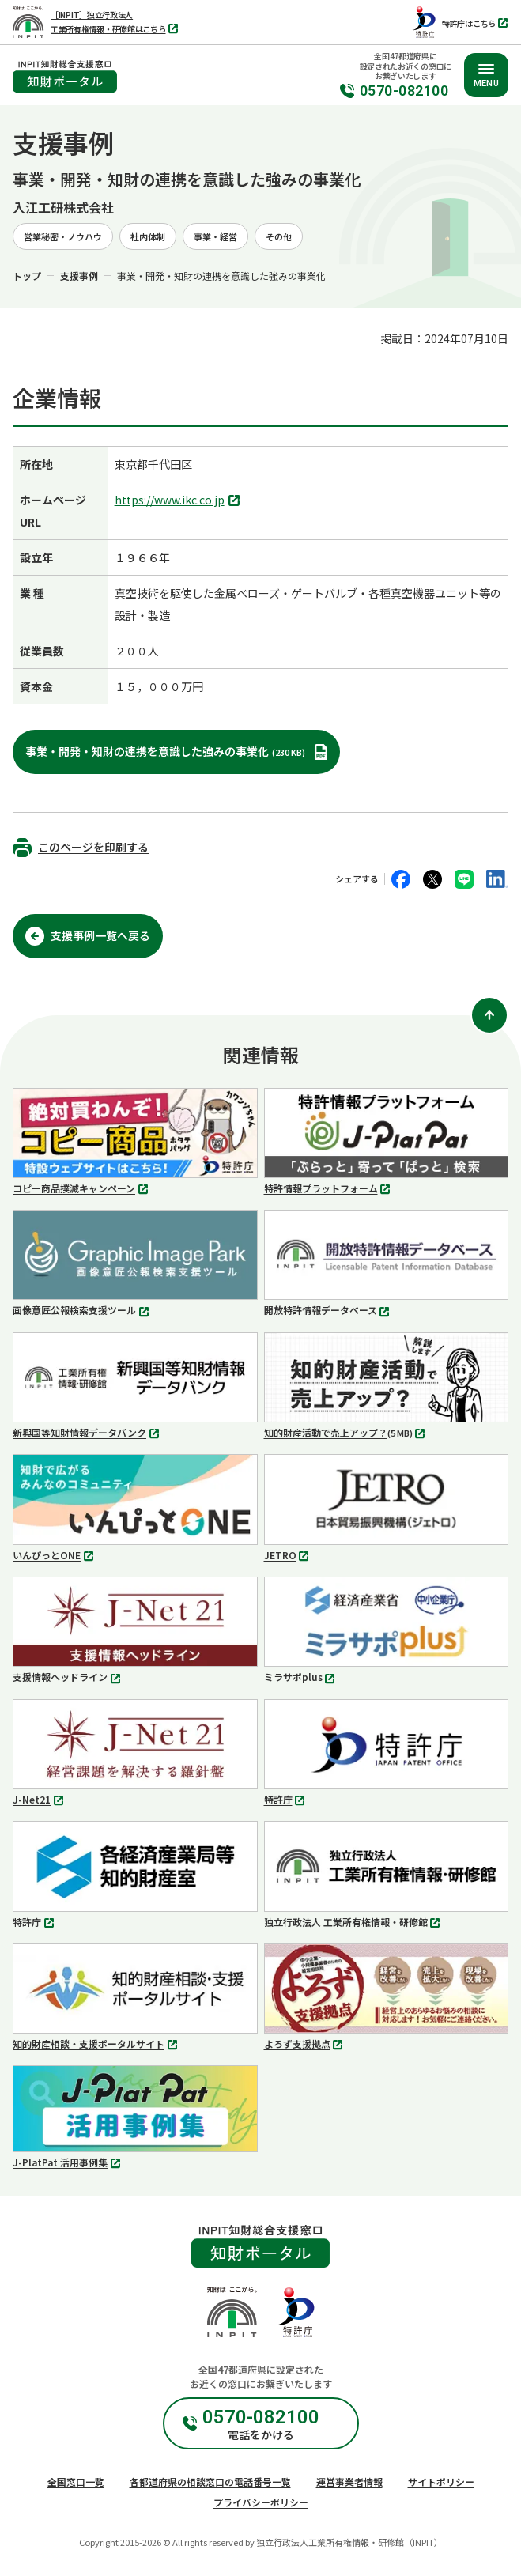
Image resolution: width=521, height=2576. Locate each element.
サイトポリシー (441, 2481)
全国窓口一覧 (75, 2481)
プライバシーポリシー (260, 2502)
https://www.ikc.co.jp (179, 501)
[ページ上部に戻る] (489, 1015)
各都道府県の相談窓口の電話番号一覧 (210, 2481)
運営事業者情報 (349, 2481)
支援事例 (79, 275)
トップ (27, 275)
